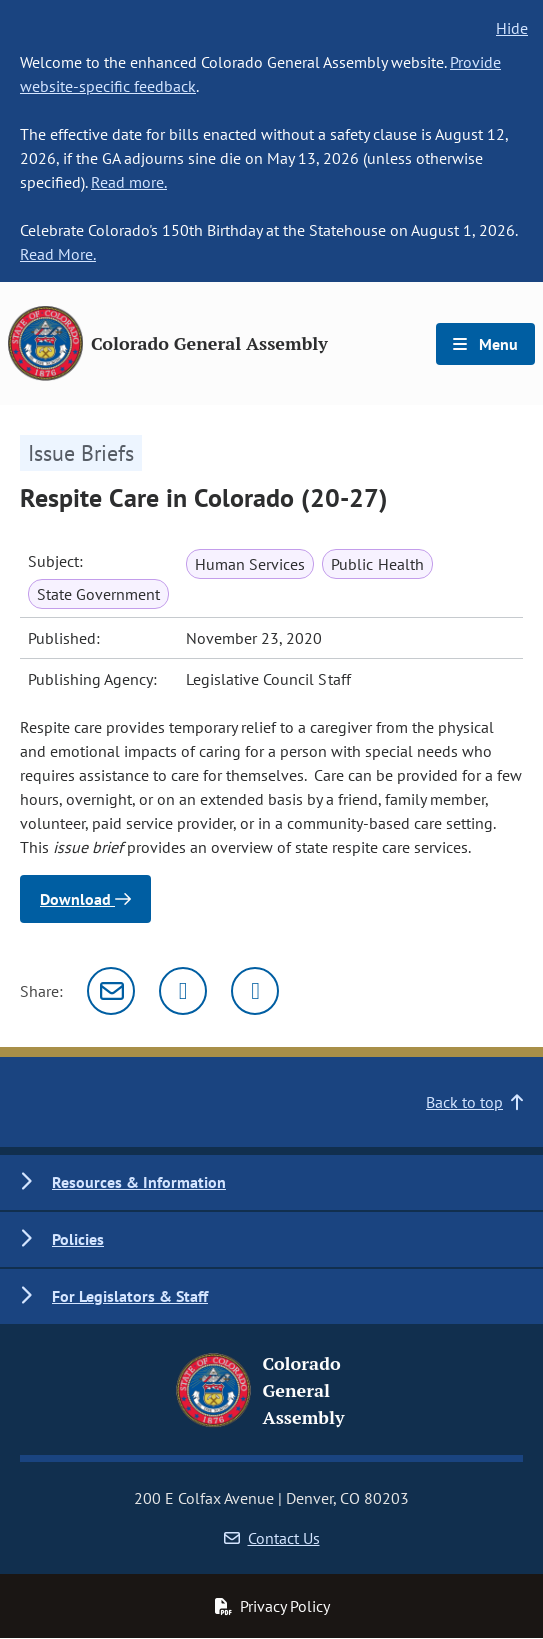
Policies (78, 1239)
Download (85, 899)
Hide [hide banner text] (512, 28)
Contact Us (272, 1538)
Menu (485, 344)
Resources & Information (139, 1182)
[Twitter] (183, 991)
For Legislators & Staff (130, 1296)
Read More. (58, 254)
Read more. (129, 182)
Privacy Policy (272, 1606)
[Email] (111, 991)
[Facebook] (255, 991)
